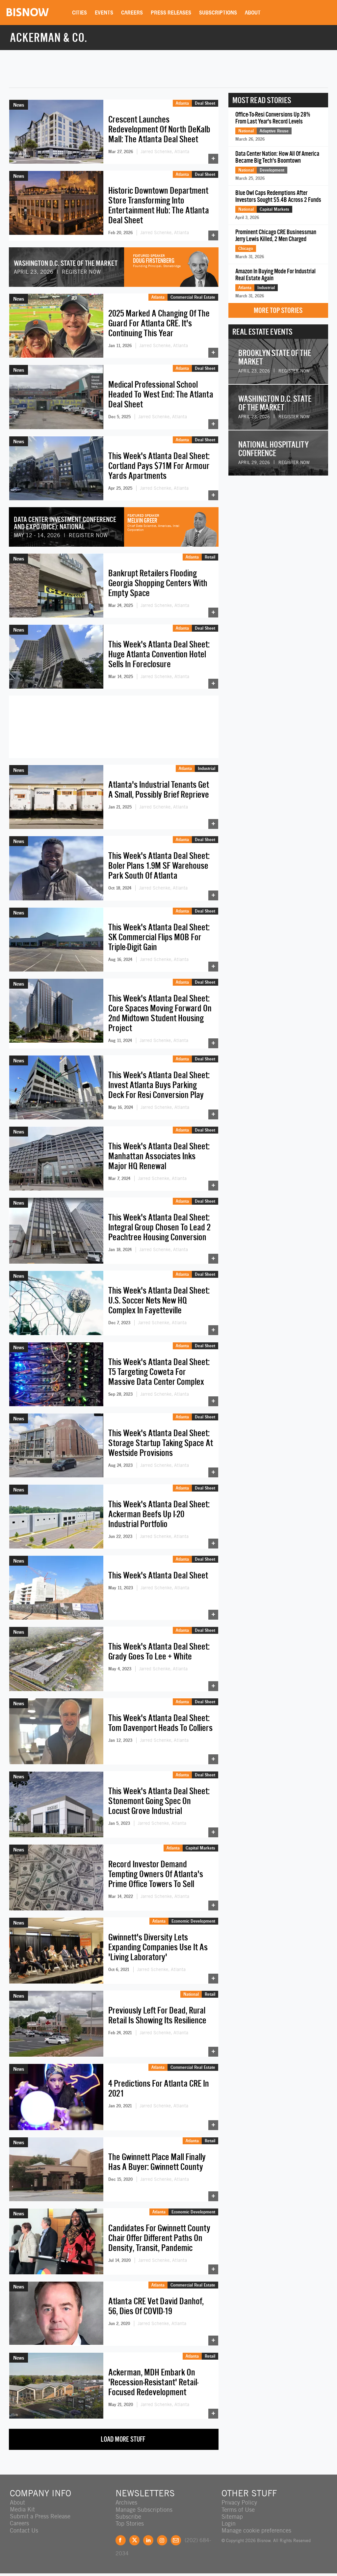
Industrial (206, 768)
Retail (210, 557)
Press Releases (171, 12)
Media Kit (22, 2509)
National (191, 1994)
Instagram (162, 2540)
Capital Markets (200, 1847)
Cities (80, 12)
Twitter (134, 2540)
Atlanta (182, 103)
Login (228, 2523)
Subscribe (128, 2516)
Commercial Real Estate (192, 297)
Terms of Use (238, 2509)
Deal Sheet (205, 103)
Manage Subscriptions (144, 2509)
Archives (126, 2502)
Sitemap (232, 2516)
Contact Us (24, 2530)
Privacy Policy (239, 2502)
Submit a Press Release (40, 2516)
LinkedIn (148, 2540)
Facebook (121, 2540)
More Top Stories (278, 310)
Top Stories (130, 2523)
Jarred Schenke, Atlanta (165, 151)
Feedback (176, 2540)
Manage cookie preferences (256, 2530)
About (253, 12)
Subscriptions (219, 12)
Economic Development (193, 1921)
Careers (132, 12)
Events (104, 12)
